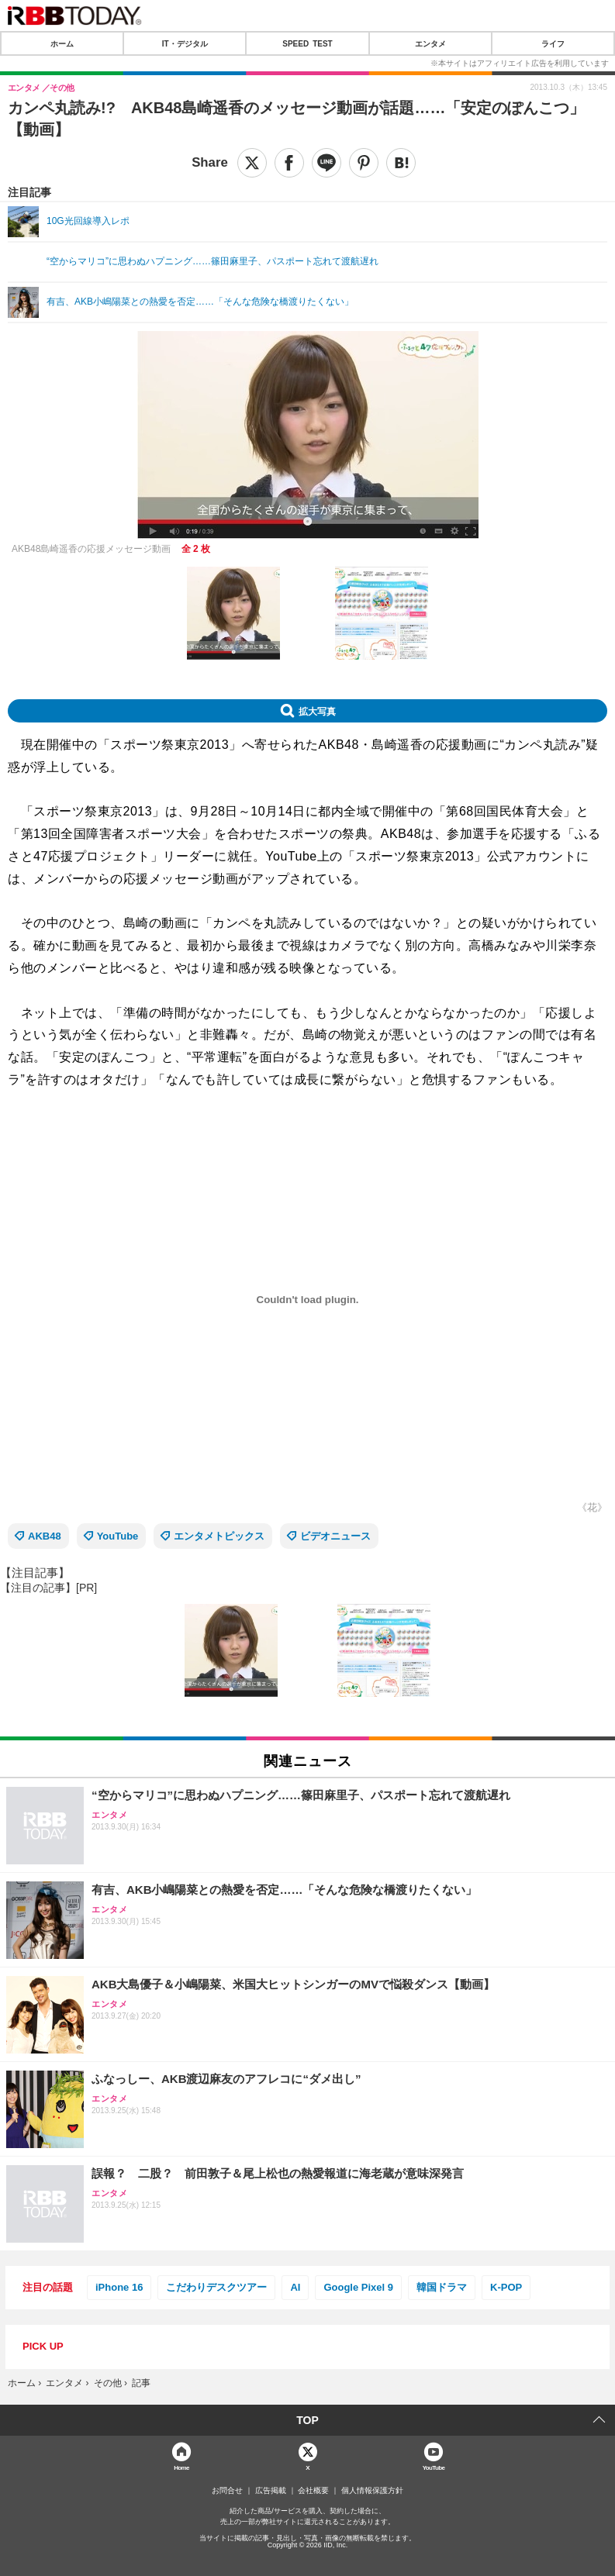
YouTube (118, 1536)
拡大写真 (317, 711)
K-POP (506, 2287)
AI (295, 2287)
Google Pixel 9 (358, 2287)
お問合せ (227, 2491)
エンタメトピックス (219, 1536)
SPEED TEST (307, 43)
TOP (307, 2420)
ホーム (62, 43)
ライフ (553, 43)
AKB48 (44, 1536)
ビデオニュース (335, 1536)
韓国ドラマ (441, 2287)
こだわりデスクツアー (216, 2287)
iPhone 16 (119, 2287)
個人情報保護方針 (372, 2491)
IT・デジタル (185, 43)
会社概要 (313, 2491)
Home (181, 2467)
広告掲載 (270, 2491)
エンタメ (430, 43)
